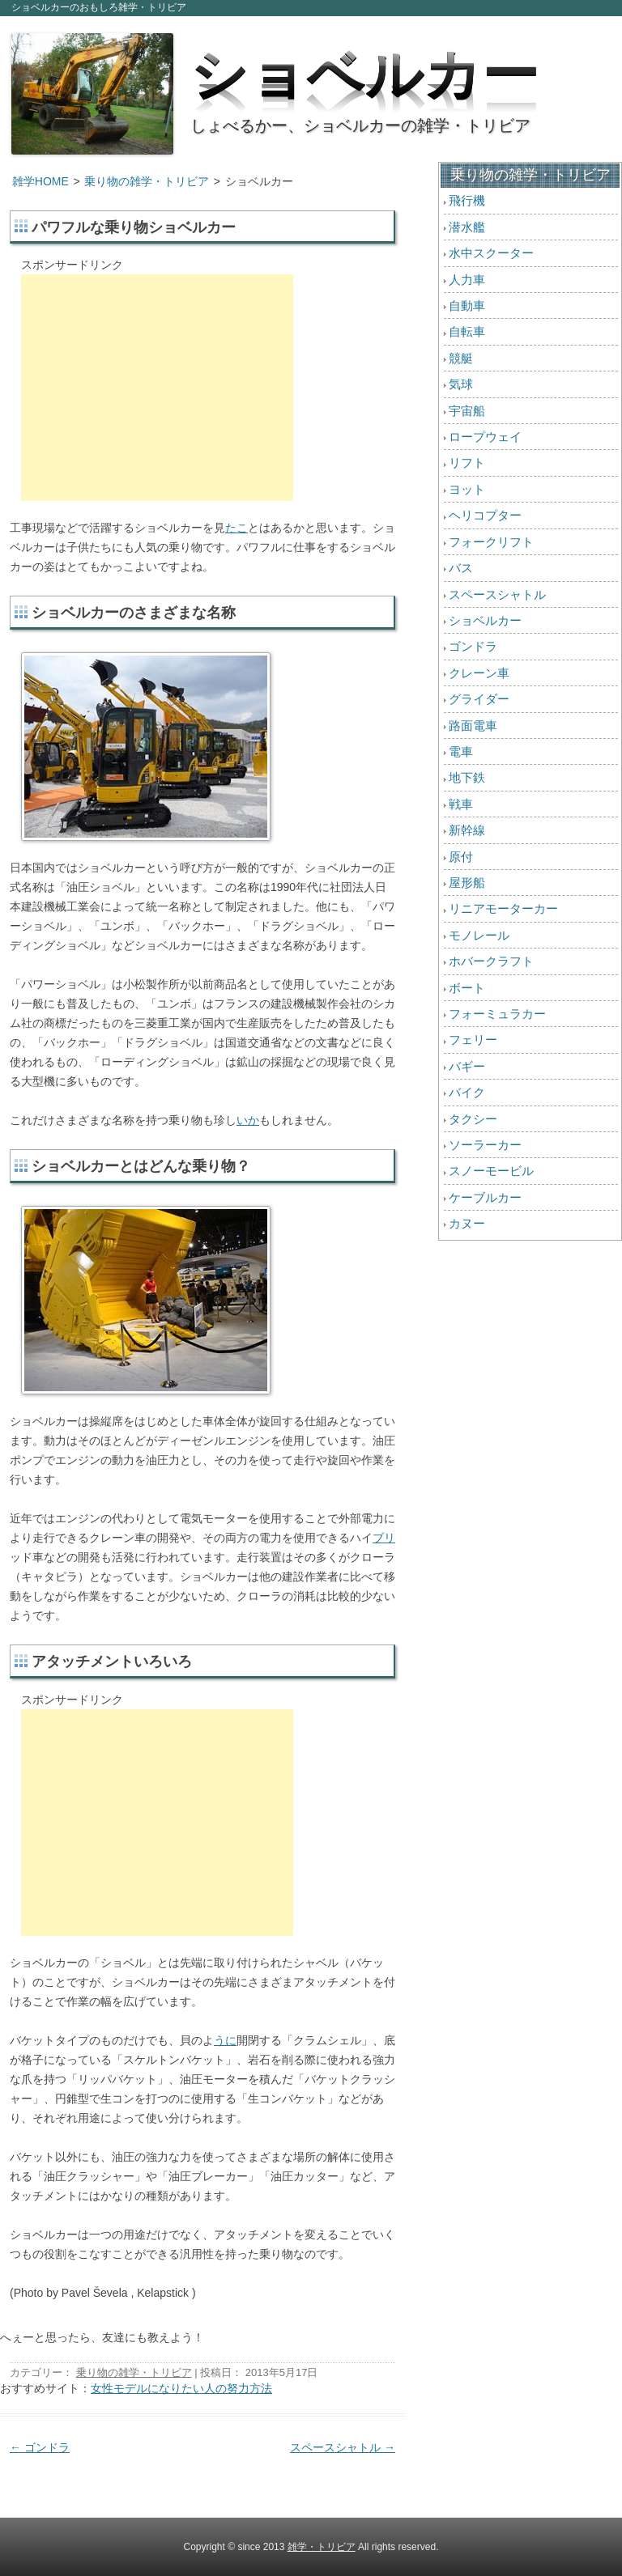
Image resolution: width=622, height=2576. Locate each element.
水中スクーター (491, 253)
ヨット (467, 489)
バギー (467, 1066)
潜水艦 (467, 227)
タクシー (473, 1119)
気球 (461, 384)
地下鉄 (467, 777)
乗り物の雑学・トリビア (146, 181)
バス (461, 568)
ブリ (384, 1537)
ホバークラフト (491, 961)
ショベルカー (364, 69)
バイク (467, 1092)
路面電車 (473, 725)
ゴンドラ (40, 2447)
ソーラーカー (485, 1145)
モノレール (479, 935)
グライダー (479, 699)
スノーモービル (491, 1171)
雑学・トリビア (322, 2547)
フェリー (473, 1039)
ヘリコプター (485, 515)
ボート (467, 988)
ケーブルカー (485, 1197)
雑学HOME (40, 181)
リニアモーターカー (503, 908)
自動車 (467, 305)
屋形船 (467, 882)
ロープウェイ (485, 436)
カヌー (467, 1223)
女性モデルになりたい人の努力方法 (181, 2388)
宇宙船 (467, 411)
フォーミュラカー (497, 1014)
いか (247, 1120)
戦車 (461, 804)
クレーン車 (479, 673)
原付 (461, 857)
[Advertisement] (157, 387)
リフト (467, 462)
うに (225, 2040)
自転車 (467, 331)
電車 (461, 751)
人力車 (467, 279)
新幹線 (467, 830)
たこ (236, 527)
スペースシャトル (342, 2447)
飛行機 (467, 200)
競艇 (461, 358)
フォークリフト (491, 542)
